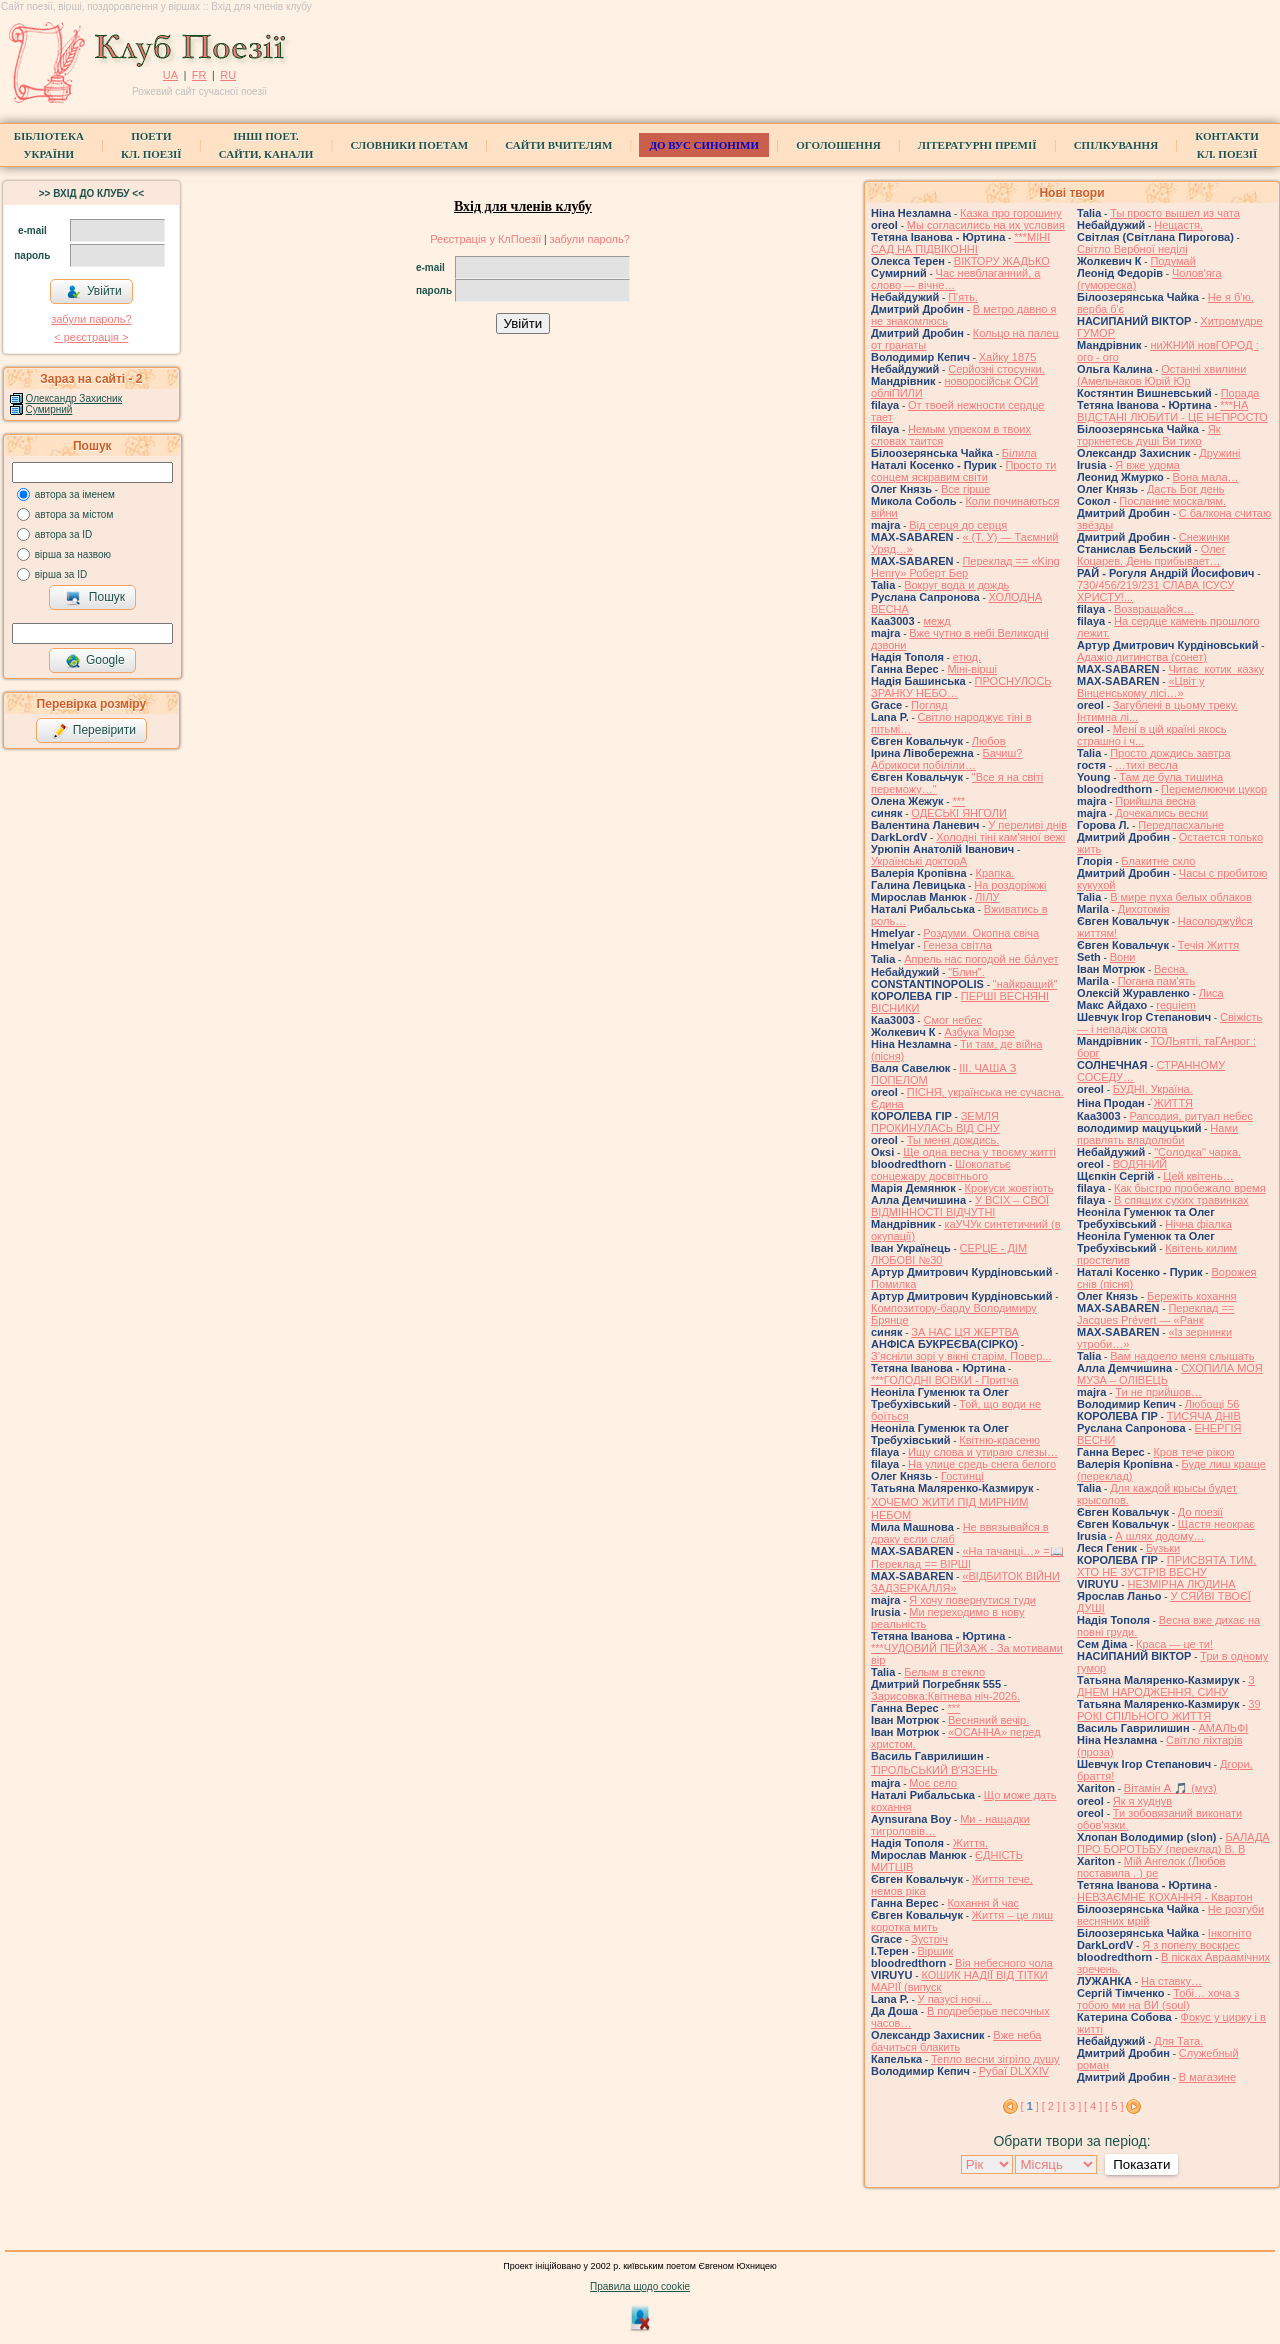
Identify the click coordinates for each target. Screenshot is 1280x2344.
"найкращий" (1025, 984)
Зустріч (929, 1939)
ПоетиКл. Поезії (151, 145)
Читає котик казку (1216, 669)
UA (170, 75)
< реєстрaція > (91, 337)
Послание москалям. (1172, 501)
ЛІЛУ (987, 897)
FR (199, 75)
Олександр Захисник (74, 398)
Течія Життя (1208, 945)
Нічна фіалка (1198, 1224)
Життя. (970, 1843)
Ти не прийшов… (1158, 1392)
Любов (989, 741)
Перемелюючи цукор (1214, 789)
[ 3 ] (1072, 2106)
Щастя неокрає (1216, 1524)
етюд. (967, 657)
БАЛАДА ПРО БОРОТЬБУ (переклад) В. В (1173, 1843)
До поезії (1200, 1512)
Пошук (95, 598)
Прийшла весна (1155, 801)
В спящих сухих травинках (1181, 1200)
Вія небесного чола (1004, 1963)
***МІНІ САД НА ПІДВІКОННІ (960, 243)
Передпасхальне (1181, 825)
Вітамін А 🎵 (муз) (1170, 1788)
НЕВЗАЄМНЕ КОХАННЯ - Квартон (1165, 1897)
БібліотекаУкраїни (49, 145)
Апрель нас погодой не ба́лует (981, 959)
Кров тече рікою (1193, 1452)
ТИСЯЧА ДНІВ (1204, 1416)
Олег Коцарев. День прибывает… (1151, 555)
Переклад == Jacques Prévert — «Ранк (1155, 1314)
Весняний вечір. (988, 1720)
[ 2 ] (1051, 2106)
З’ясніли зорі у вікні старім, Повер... (961, 1356)
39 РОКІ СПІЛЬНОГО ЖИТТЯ (1169, 1710)
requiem (1176, 1005)
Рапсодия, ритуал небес (1190, 1116)
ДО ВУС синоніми (703, 145)
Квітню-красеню (999, 1440)
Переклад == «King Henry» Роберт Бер (965, 567)
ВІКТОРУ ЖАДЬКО (1002, 261)
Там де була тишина (1171, 777)
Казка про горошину (1011, 213)
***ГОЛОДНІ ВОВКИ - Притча (945, 1380)
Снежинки (1204, 537)
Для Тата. (1178, 2041)
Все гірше (966, 489)
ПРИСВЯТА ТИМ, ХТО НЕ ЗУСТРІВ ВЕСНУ (1166, 1566)
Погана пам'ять (1157, 981)
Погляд (929, 705)
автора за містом (74, 514)
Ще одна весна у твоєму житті (979, 1152)
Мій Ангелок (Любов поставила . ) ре (1151, 1867)
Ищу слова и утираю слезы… (983, 1452)
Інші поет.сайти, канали (266, 145)
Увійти (94, 292)
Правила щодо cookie (640, 2286)
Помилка (893, 1284)
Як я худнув (1142, 1801)
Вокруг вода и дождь (956, 585)
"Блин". (966, 972)
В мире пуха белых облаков (1181, 897)
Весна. (1171, 969)
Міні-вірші (971, 669)
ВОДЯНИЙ (1140, 1164)
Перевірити (94, 731)
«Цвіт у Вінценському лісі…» (1141, 687)
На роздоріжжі (1010, 885)
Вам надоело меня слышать (1182, 1356)
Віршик (936, 1951)
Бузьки (1163, 1548)
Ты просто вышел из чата (1175, 213)
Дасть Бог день (1186, 489)
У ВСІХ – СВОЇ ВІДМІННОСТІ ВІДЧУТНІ (960, 1206)
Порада (1240, 393)
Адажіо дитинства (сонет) (1142, 657)
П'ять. (963, 297)
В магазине (1207, 2077)
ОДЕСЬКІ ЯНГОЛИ (959, 813)
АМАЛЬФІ (1223, 1728)
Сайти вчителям (558, 145)
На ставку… (1171, 1981)
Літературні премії (977, 145)
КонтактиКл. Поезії (1226, 145)
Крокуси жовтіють (1009, 1188)
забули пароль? (91, 319)
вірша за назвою (73, 554)
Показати (1141, 2164)
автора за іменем (75, 494)
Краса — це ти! (1174, 1644)
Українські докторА (919, 861)
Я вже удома (1147, 465)
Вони (1123, 957)
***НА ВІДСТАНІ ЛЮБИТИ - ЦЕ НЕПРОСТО (1172, 411)
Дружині (1219, 453)
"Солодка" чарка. (1197, 1152)
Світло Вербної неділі (1132, 249)
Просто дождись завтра (1170, 753)
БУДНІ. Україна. (1153, 1089)
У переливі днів (1027, 825)
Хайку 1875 (1008, 357)
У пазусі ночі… (955, 1999)
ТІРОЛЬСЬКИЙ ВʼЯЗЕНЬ (934, 1770)
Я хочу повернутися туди (972, 1600)
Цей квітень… (1198, 1176)
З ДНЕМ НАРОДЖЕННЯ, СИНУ (1166, 1686)
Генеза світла (957, 945)
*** (958, 801)
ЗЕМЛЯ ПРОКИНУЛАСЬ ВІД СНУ (935, 1122)
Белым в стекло (944, 1672)
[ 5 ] (1114, 2106)
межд (936, 621)
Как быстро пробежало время (1190, 1188)
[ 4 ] (1093, 2106)
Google (95, 661)
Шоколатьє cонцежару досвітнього (941, 1170)
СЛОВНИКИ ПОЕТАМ (409, 145)
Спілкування (1116, 145)
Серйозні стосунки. (996, 369)
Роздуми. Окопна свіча (981, 933)
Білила (1019, 453)
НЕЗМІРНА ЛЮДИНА (1181, 1584)
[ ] (1030, 2106)
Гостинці (962, 1476)
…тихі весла (1146, 765)
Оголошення (838, 145)
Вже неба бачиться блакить (956, 2041)
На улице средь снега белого (982, 1464)
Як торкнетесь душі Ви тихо (1149, 435)
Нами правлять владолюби (1157, 1134)
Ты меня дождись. (953, 1140)
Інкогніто (1230, 1933)
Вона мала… (1206, 477)
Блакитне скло (1158, 861)
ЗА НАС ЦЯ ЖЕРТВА (965, 1332)
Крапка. (995, 873)
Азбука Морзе (979, 1032)
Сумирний (49, 409)
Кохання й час (983, 1903)
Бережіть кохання (1192, 1296)
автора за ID (64, 534)
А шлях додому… (1159, 1536)
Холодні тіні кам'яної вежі (1000, 837)
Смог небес (952, 1020)
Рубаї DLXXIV (1014, 2071)
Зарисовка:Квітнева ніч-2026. (945, 1696)
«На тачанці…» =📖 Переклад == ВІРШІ (967, 1557)
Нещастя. (1178, 225)
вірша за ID (61, 574)
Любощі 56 (1212, 1404)
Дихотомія (1144, 909)
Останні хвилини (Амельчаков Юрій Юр (1161, 375)
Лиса (1211, 993)
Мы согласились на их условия (986, 225)
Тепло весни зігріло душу (995, 2059)
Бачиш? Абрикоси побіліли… (946, 759)
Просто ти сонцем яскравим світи (963, 471)
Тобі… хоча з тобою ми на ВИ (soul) (1158, 1999)
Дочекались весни (1161, 813)
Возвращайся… (1154, 609)
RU (228, 75)
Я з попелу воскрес (1191, 1945)
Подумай (1172, 261)
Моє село (933, 1783)
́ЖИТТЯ (1173, 1103)
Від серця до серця (958, 525)
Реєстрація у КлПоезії (485, 239)
